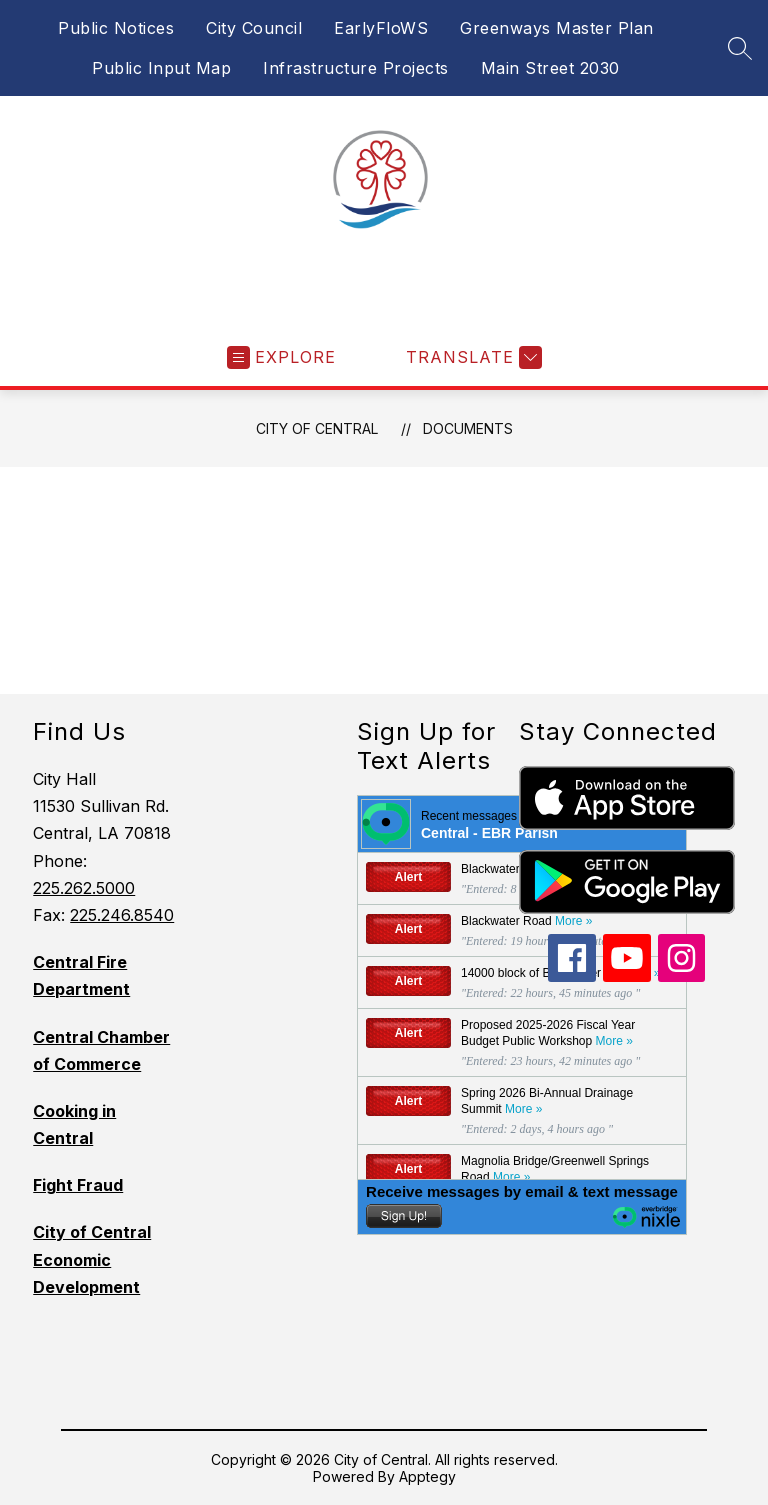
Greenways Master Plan (557, 28)
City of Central (317, 428)
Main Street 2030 (550, 68)
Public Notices (116, 28)
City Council (254, 28)
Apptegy (427, 1476)
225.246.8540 (122, 915)
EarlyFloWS (381, 28)
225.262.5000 (84, 888)
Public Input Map (161, 68)
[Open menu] (281, 357)
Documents (468, 428)
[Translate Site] (471, 357)
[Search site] (740, 48)
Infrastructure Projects (356, 68)
